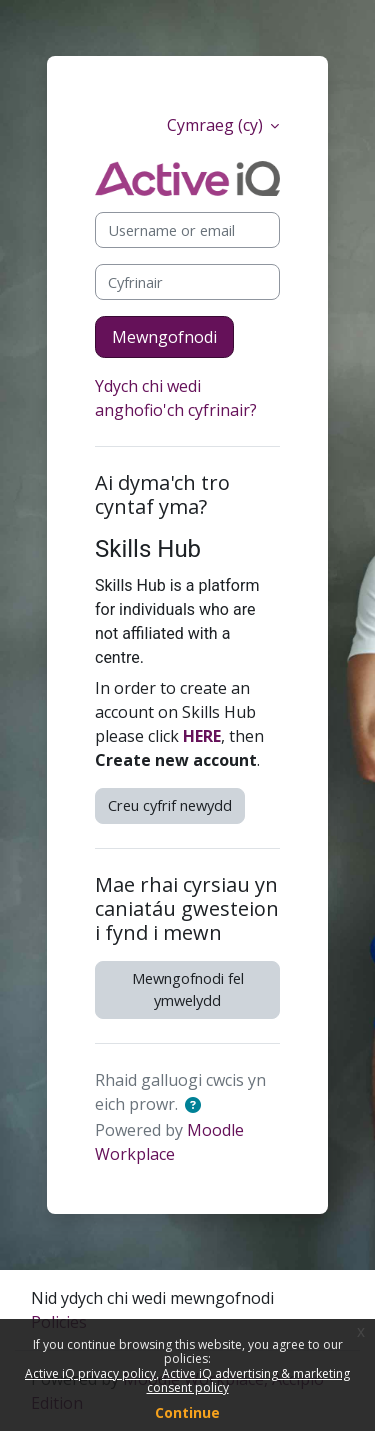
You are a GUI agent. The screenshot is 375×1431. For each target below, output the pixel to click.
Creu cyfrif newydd (170, 805)
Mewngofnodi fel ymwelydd (188, 989)
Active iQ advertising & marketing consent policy (249, 1380)
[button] (197, 1106)
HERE (202, 736)
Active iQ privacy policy (90, 1373)
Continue (187, 1412)
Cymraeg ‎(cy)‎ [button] (217, 125)
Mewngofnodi (164, 337)
